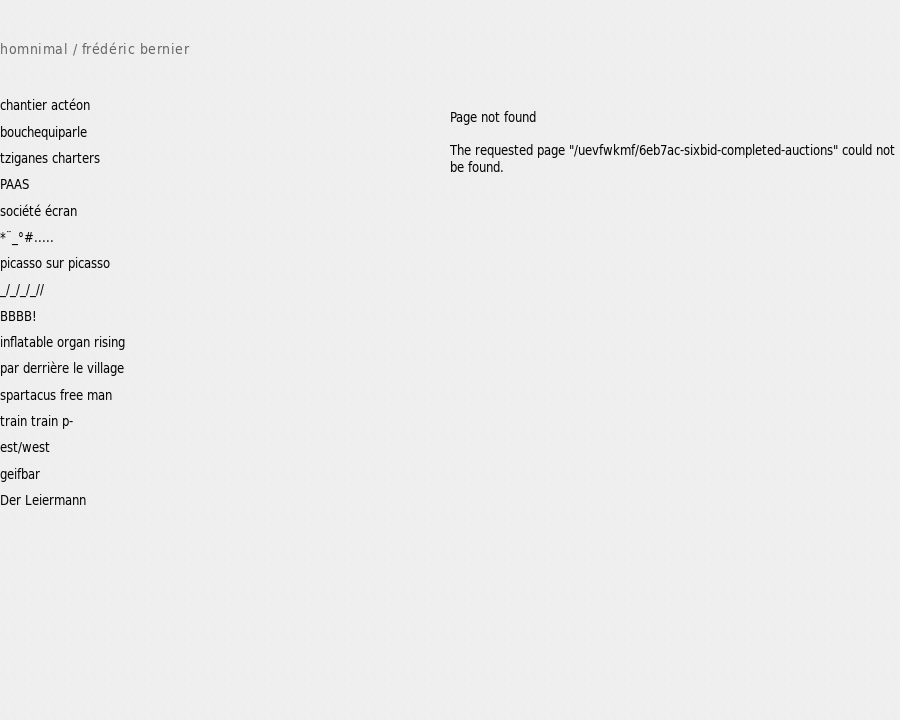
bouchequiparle (43, 131)
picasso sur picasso (55, 262)
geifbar (20, 473)
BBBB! (18, 315)
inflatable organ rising (62, 341)
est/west (25, 446)
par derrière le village (62, 367)
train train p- (36, 420)
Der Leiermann (43, 499)
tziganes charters (50, 157)
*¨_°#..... (27, 236)
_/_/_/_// (22, 288)
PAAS (14, 183)
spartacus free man (56, 394)
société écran (38, 210)
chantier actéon (45, 104)
